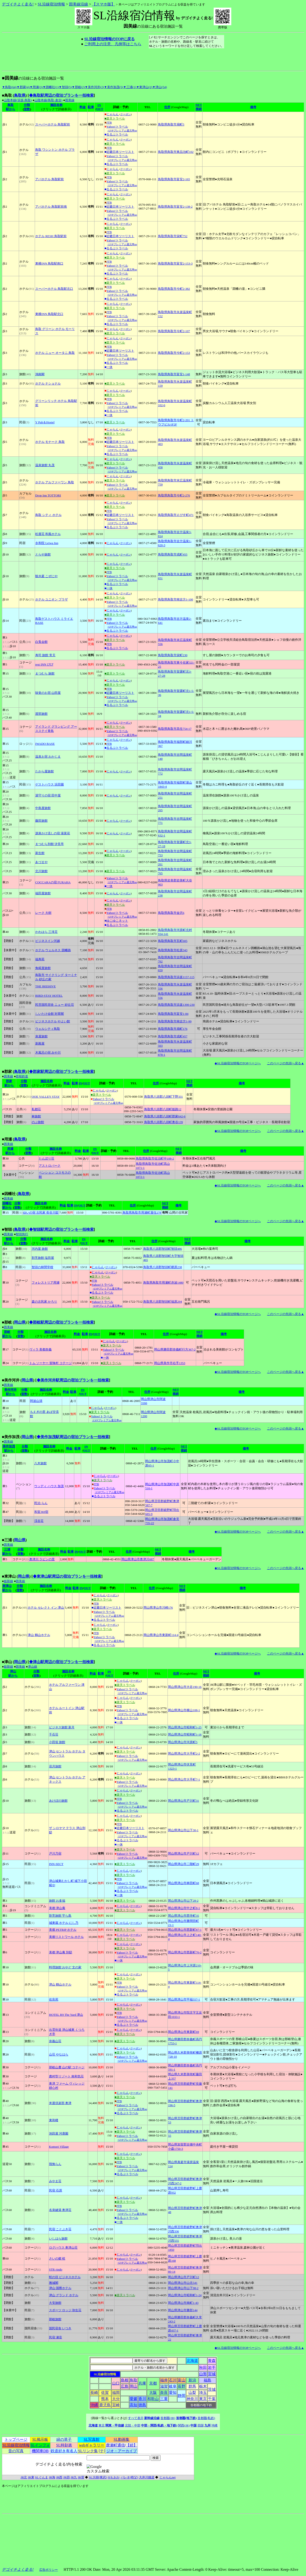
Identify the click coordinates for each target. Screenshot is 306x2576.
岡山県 (19, 1322)
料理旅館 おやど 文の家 (65, 1967)
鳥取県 (19, 95)
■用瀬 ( (8, 1139)
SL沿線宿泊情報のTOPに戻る (109, 39)
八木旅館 (40, 1463)
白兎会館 (41, 642)
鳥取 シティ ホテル (48, 515)
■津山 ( (8, 1662)
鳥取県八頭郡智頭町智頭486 (162, 1248)
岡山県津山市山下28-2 (183, 1900)
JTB (109, 122)
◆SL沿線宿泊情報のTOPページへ (238, 1063)
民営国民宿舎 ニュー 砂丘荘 (54, 1004)
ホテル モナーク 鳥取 (50, 442)
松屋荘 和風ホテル (48, 534)
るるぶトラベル (117, 134)
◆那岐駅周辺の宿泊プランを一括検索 (61, 1322)
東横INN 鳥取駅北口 (49, 314)
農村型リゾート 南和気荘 (66, 2076)
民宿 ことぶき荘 (60, 2229)
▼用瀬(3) (36, 87)
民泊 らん (40, 1503)
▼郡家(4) (23, 87)
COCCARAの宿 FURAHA (53, 882)
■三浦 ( (8, 1540)
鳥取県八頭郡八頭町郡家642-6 (164, 1116)
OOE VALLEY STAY (46, 1096)
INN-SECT (56, 1864)
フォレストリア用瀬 (45, 1282)
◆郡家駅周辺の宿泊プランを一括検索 (61, 1072)
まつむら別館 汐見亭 (49, 844)
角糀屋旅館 (43, 968)
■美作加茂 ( (12, 1437)
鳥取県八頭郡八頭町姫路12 (162, 1109)
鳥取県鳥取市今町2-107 (174, 331)
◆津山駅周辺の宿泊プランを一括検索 (61, 1662)
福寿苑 (39, 959)
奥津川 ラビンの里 (42, 1559)
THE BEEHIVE (45, 986)
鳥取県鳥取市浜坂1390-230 (176, 1004)
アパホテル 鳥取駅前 (49, 179)
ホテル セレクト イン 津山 (46, 1607)
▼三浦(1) (129, 87)
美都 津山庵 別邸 (60, 1952)
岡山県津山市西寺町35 (183, 1915)
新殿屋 (39, 1043)
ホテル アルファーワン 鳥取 (54, 482)
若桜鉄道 (22, 1076)
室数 (27, 109)
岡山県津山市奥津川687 (137, 1559)
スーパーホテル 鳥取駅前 (52, 124)
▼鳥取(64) (9, 87)
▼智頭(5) (65, 87)
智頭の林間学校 (42, 1267)
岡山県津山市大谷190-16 (185, 1687)
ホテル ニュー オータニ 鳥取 (55, 353)
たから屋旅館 (44, 771)
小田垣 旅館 (57, 1742)
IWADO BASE (45, 743)
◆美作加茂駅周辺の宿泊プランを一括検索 (73, 1437)
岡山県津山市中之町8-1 (184, 1908)
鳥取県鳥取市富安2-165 (174, 179)
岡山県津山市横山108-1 (184, 1710)
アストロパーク (49, 1165)
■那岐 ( (8, 1322)
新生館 (39, 853)
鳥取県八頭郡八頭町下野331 (163, 1096)
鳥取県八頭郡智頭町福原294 (162, 1301)
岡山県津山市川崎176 (158, 1607)
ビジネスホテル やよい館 (52, 1021)
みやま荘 (55, 2181)
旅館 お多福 (57, 1900)
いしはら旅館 (58, 2238)
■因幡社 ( (10, 1194)
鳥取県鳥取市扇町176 (173, 1028)
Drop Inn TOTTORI (48, 495)
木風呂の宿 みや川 (48, 1052)
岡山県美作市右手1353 (169, 1363)
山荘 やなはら (58, 2054)
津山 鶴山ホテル (39, 1635)
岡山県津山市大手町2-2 (184, 1753)
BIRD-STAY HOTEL (49, 995)
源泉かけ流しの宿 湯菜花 (52, 833)
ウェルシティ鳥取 (47, 1028)
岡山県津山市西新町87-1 (185, 1929)
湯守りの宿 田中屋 (48, 795)
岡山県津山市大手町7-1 (184, 1779)
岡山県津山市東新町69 (183, 2032)
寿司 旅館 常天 (45, 655)
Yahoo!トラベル (117, 126)
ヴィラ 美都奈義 (40, 1349)
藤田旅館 (41, 820)
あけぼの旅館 (58, 1800)
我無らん (55, 2164)
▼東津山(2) (144, 87)
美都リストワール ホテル (66, 1937)
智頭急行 (22, 1234)
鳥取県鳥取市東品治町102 (176, 152)
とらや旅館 (43, 554)
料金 (82, 107)
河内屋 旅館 (40, 1248)
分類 (27, 105)
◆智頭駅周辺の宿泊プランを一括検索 (61, 1229)
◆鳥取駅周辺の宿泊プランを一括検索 (61, 95)
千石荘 (53, 1734)
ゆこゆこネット (117, 920)
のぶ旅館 (38, 1122)
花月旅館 (55, 1766)
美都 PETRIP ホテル (63, 1929)
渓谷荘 (39, 1521)
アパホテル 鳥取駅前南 (51, 206)
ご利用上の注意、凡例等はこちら (112, 44)
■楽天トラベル (114, 118)
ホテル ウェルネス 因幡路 (53, 950)
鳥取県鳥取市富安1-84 (173, 1013)
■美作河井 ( (12, 1380)
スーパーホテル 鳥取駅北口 (54, 288)
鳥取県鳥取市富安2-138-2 (175, 206)
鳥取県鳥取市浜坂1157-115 (176, 977)
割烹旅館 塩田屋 (43, 1258)
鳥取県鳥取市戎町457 (173, 1036)
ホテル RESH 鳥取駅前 (51, 236)
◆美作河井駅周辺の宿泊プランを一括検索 (73, 1380)
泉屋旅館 (41, 1036)
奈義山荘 (55, 2041)
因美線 (69, 100)
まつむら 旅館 (44, 673)
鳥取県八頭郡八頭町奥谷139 (163, 1122)
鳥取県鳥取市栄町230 (173, 655)
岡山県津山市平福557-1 (184, 1999)
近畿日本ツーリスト (120, 152)
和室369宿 (41, 1512)
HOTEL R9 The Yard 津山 (66, 2014)
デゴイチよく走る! (18, 4)
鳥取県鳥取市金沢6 (171, 913)
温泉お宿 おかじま (48, 756)
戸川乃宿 (55, 1853)
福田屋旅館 (43, 893)
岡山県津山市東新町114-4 (160, 1635)
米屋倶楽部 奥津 (60, 2103)
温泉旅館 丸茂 (44, 465)
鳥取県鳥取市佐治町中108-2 (155, 1158)
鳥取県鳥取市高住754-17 (175, 728)
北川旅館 (41, 871)
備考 (253, 107)
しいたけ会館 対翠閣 (49, 1013)
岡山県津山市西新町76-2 (185, 1952)
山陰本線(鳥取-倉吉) (48, 100)
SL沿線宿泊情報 (51, 4)
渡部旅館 (41, 713)
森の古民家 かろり (44, 1301)
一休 (109, 367)
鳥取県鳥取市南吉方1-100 (175, 599)
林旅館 (36, 1116)
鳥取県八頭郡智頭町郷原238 (162, 1267)
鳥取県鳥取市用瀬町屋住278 (142, 1212)
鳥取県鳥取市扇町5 (171, 124)
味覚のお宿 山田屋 (48, 693)
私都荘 (36, 1109)
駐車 (91, 107)
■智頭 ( (8, 1229)
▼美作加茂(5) (113, 87)
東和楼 (53, 2120)
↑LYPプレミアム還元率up (122, 130)
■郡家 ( (8, 1072)
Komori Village (59, 2146)
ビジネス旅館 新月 (61, 1727)
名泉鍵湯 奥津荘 (60, 2210)
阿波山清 (36, 1401)
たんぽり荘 (46, 1158)
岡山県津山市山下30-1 (183, 1830)
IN (99, 105)
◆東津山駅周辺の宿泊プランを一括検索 (67, 1576)
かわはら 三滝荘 (46, 932)
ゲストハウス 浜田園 (49, 784)
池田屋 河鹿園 (58, 2133)
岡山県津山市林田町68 (183, 1883)
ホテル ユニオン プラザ (51, 599)
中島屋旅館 (43, 808)
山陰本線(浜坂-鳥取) (18, 100)
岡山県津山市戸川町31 (183, 1800)
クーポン (125, 114)
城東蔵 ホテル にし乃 (64, 1923)
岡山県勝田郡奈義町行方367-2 (174, 1349)
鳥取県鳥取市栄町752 (173, 236)
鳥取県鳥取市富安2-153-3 (175, 263)
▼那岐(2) (78, 87)
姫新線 (8, 1581)
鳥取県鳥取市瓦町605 (173, 941)
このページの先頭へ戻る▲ (285, 1063)
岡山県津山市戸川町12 (183, 1853)
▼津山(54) (159, 87)
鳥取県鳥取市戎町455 (173, 554)
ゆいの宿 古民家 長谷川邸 (41, 1212)
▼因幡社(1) (51, 87)
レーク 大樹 (43, 913)
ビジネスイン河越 (47, 941)
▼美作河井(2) (94, 87)
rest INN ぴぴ (44, 664)
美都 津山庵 (57, 1908)
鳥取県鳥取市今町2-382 (174, 288)
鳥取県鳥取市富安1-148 (174, 374)
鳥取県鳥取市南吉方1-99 (175, 1021)
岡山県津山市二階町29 (183, 1864)
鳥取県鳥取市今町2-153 (174, 353)
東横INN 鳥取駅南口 (49, 263)
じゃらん (112, 114)
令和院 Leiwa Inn (46, 543)
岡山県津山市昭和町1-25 (185, 1727)
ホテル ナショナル (48, 383)
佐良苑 (53, 1999)
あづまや (41, 862)
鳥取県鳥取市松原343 (173, 950)
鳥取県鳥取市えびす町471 (176, 515)
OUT (99, 109)
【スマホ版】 (103, 4)
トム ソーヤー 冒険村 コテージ (50, 1363)
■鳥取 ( (8, 95)
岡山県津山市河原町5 (182, 1742)
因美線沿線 (78, 4)
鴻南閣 (39, 374)
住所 (167, 107)
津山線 (32, 1666)
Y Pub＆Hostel (44, 422)
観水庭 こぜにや (46, 576)
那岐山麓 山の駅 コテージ (67, 2067)
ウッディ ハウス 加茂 (49, 1486)
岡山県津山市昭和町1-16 (185, 1734)
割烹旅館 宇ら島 (60, 1915)
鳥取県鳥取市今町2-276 (174, 495)
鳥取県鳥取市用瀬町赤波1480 (163, 1282)
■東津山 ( (10, 1576)
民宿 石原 (55, 2190)
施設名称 (56, 105)
